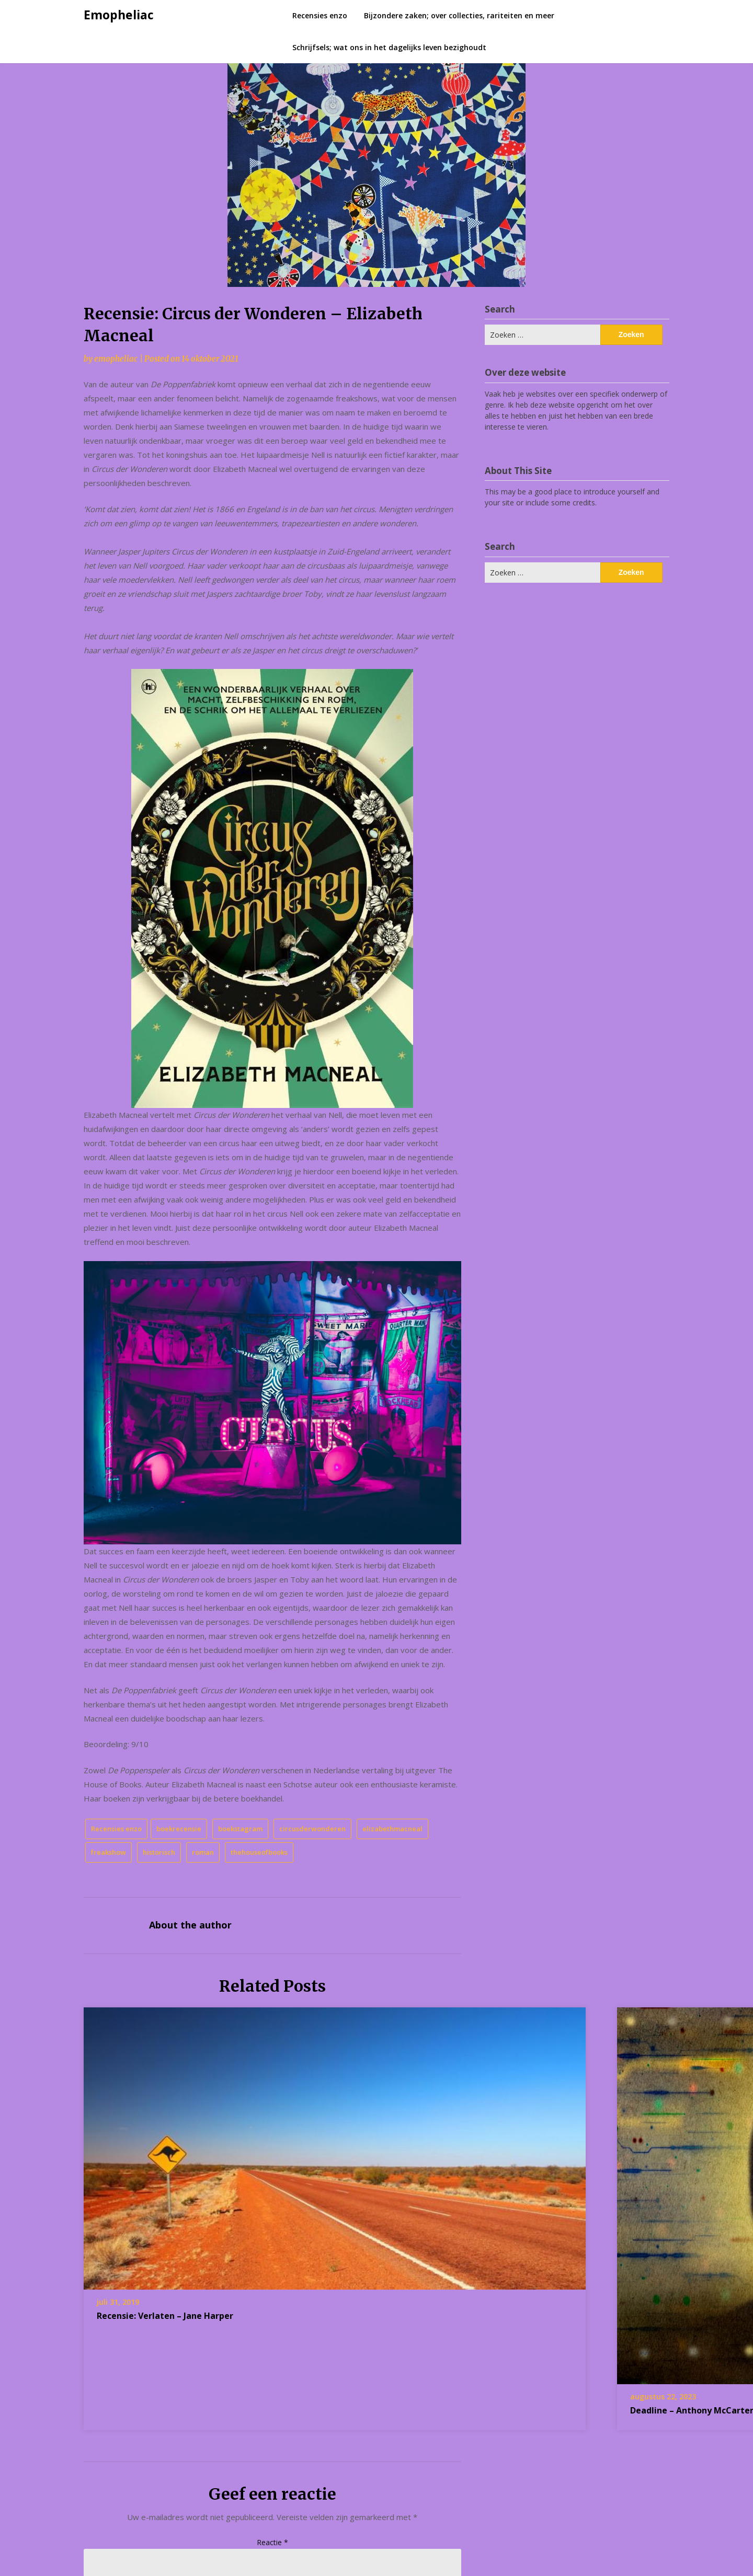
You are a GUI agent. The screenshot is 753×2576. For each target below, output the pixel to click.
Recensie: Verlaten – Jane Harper (165, 2315)
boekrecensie (178, 1828)
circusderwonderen (312, 1828)
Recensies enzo (319, 15)
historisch (159, 1852)
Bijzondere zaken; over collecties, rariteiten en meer (459, 15)
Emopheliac (119, 14)
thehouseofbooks (259, 1852)
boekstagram (240, 1828)
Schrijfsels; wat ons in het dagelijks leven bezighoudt (389, 47)
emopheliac (116, 359)
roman (203, 1852)
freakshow (108, 1852)
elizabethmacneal (392, 1828)
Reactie (272, 2542)
